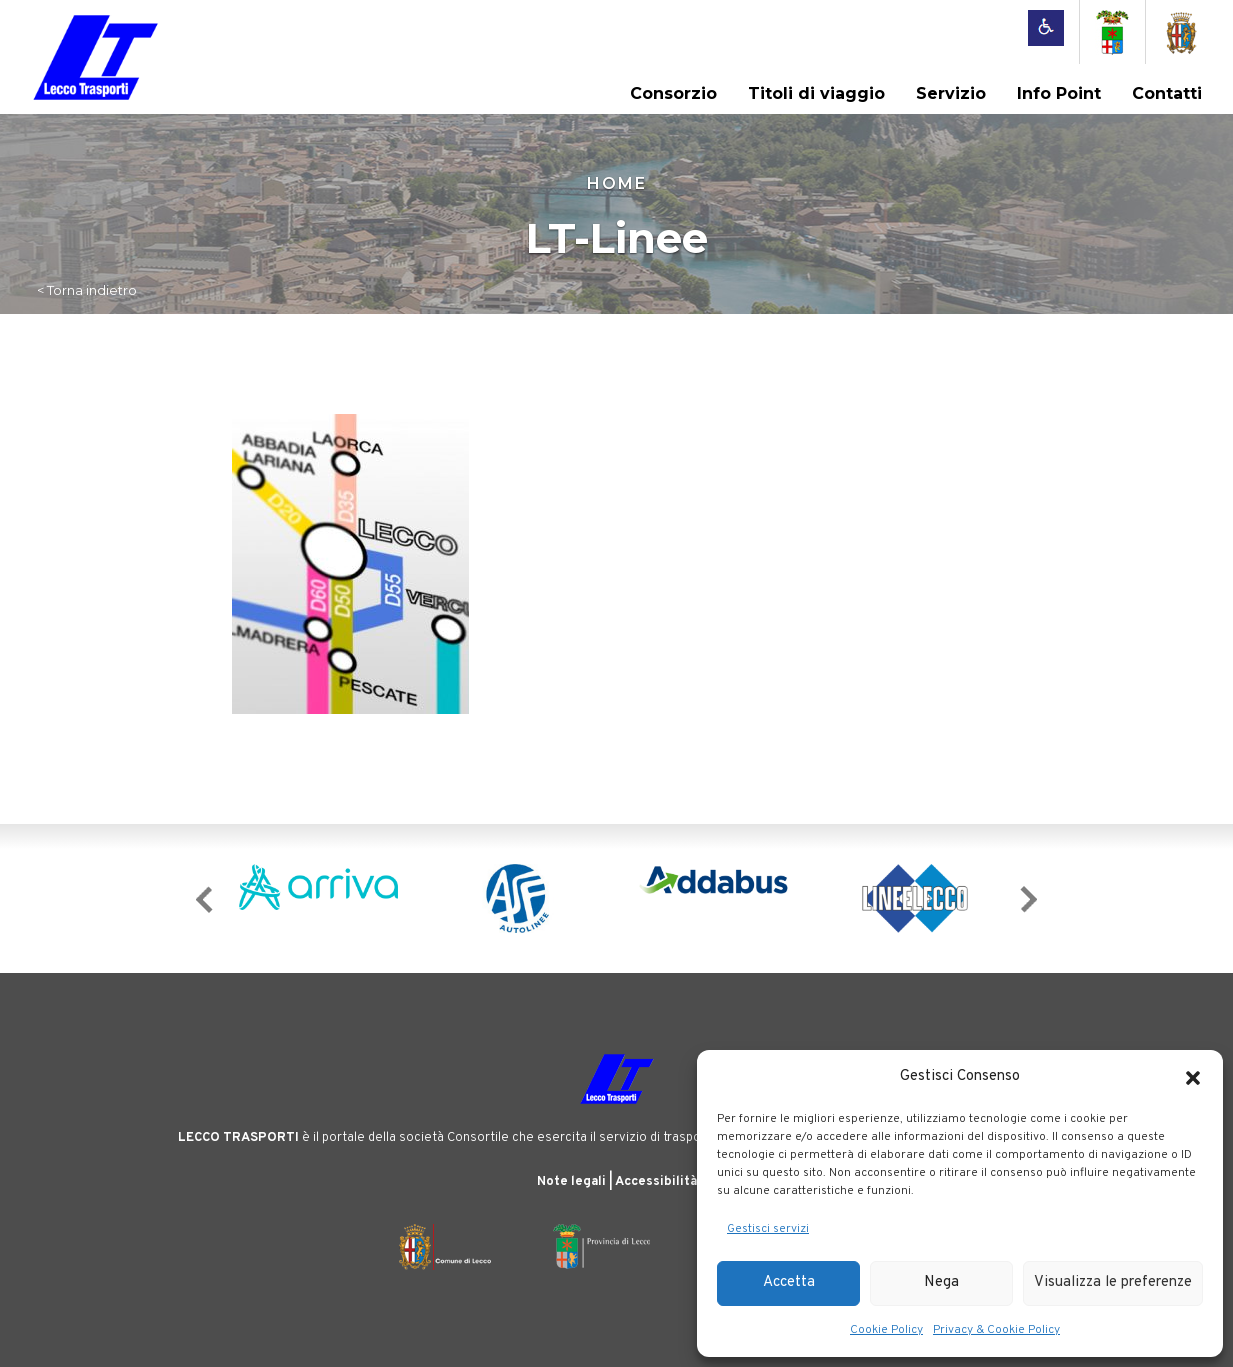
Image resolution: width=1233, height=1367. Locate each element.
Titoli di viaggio (816, 93)
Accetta (789, 1282)
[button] (1193, 1078)
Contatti (1167, 93)
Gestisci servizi (768, 1229)
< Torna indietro (87, 290)
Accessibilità (656, 1182)
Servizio (951, 93)
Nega (941, 1282)
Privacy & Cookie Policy (996, 1330)
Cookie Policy (886, 1330)
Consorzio (673, 93)
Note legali (571, 1182)
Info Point (1059, 93)
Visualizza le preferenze (1113, 1282)
